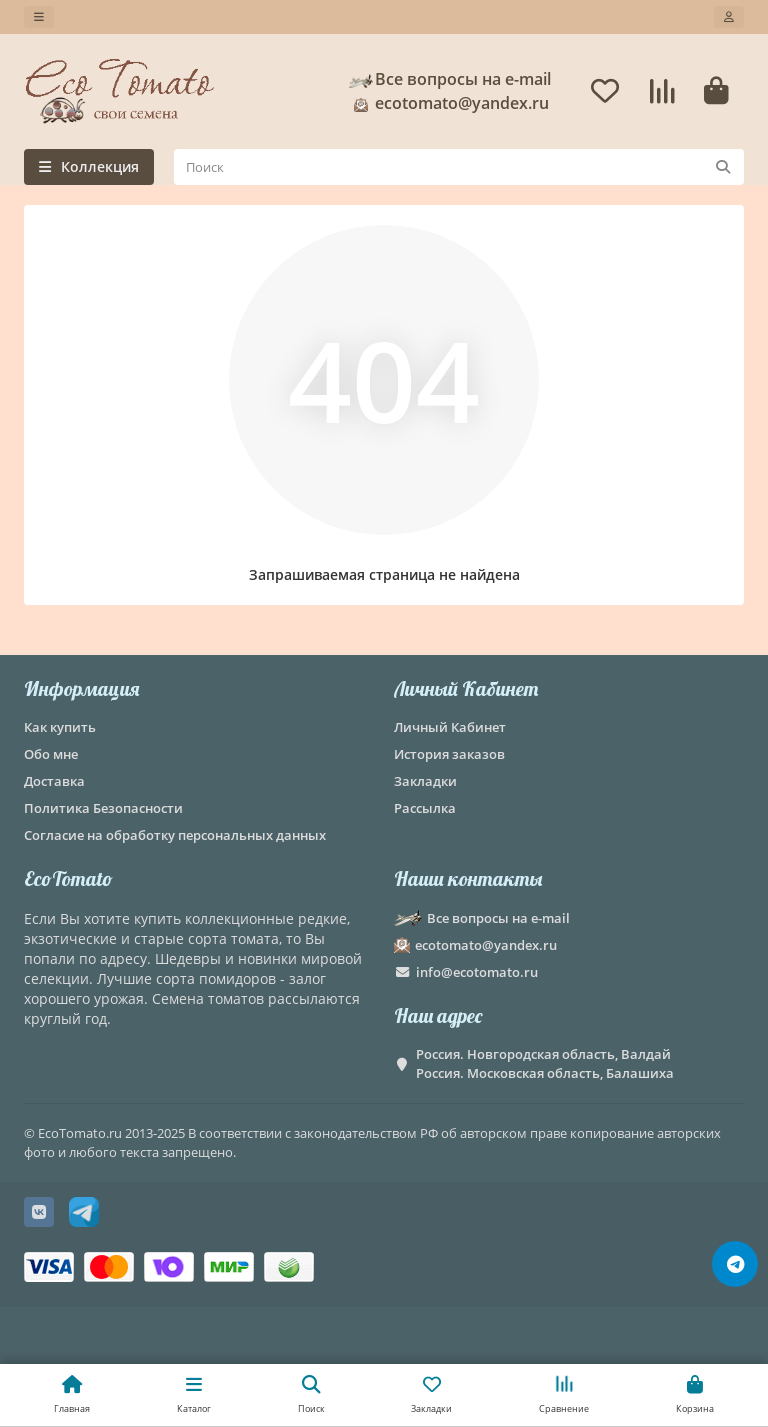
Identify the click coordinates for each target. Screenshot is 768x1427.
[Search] (459, 167)
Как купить (60, 727)
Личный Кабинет (466, 688)
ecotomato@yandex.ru (448, 103)
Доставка (54, 781)
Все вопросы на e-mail (449, 79)
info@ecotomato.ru (477, 972)
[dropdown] (39, 17)
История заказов (449, 754)
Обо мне (51, 754)
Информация (81, 688)
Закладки (425, 781)
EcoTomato (68, 878)
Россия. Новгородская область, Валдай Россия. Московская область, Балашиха (545, 1063)
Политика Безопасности (103, 808)
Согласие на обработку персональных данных (175, 835)
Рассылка (425, 808)
